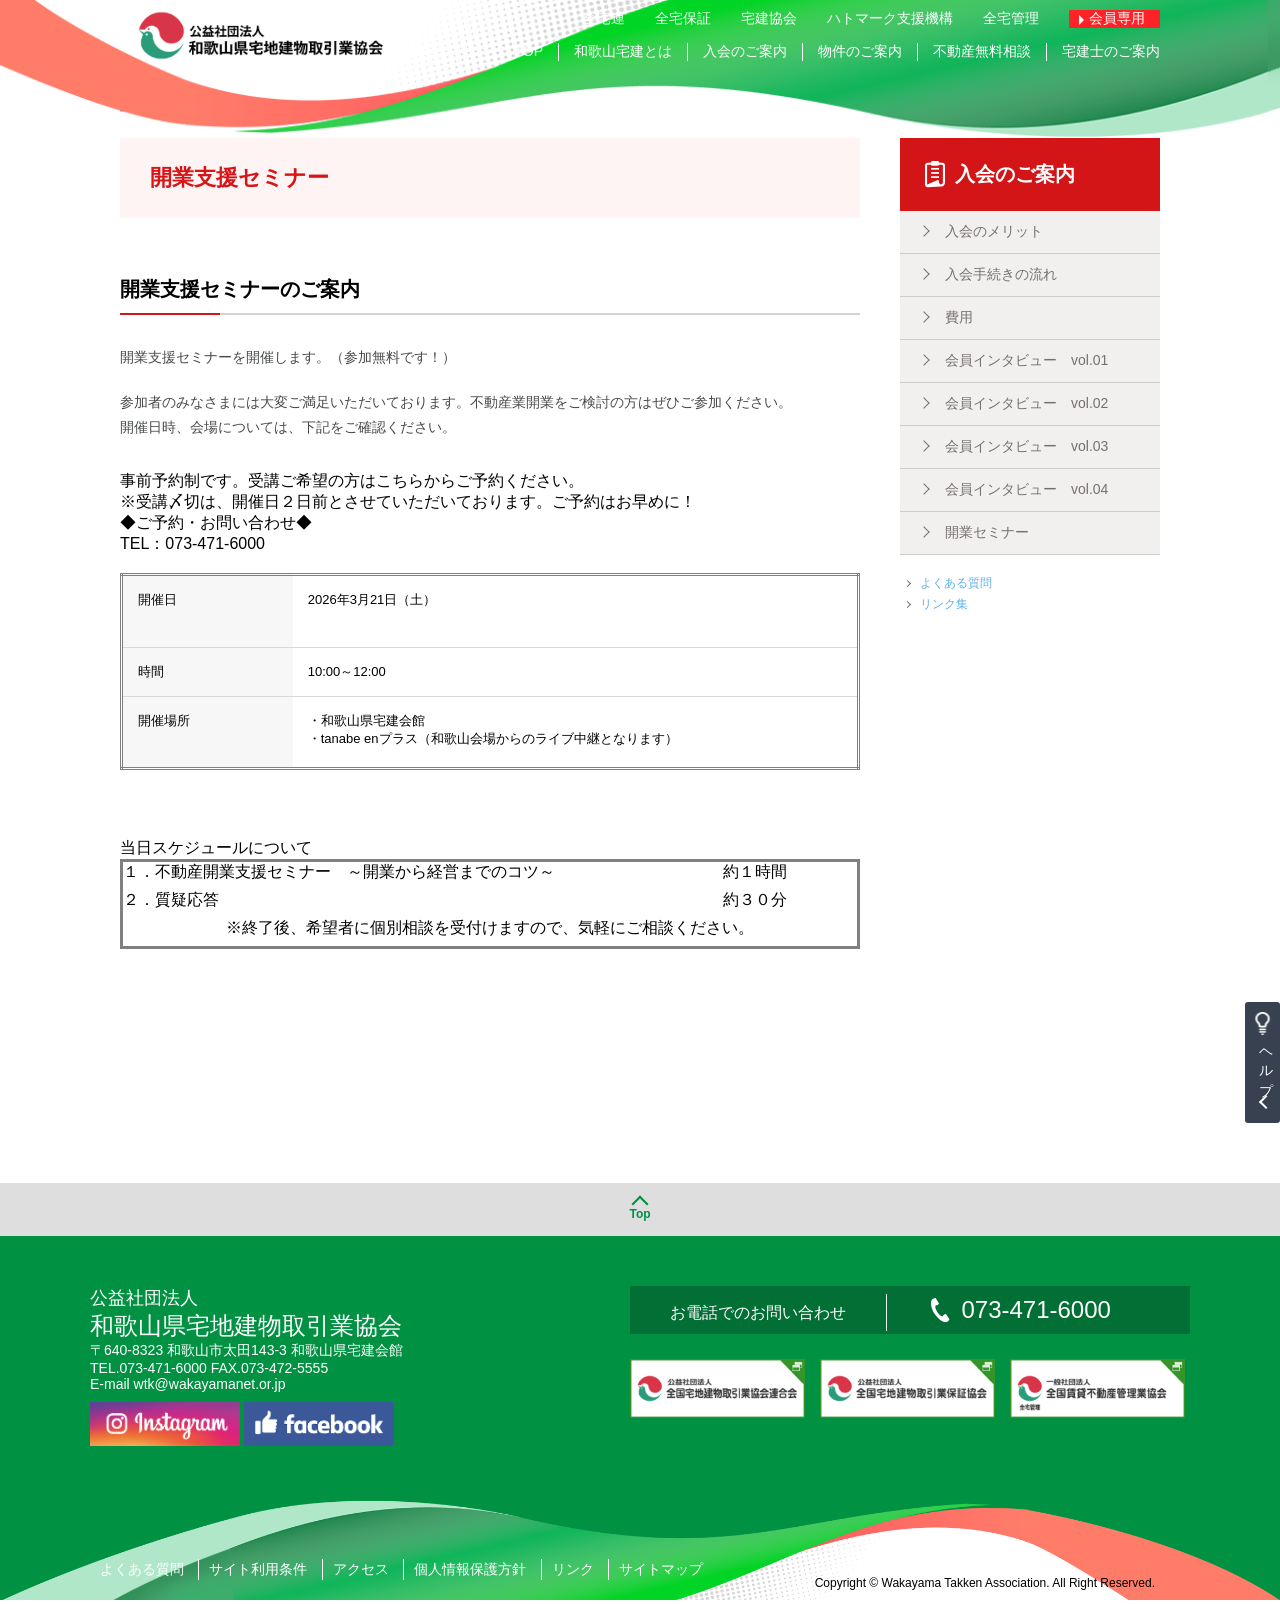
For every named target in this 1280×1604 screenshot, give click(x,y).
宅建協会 (769, 18)
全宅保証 (683, 18)
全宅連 (604, 18)
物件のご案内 (860, 51)
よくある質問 (956, 583)
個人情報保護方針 (470, 1573)
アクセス (361, 1573)
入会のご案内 (745, 51)
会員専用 (1117, 18)
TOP (528, 51)
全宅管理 (1011, 18)
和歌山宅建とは (623, 51)
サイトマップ (661, 1573)
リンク (573, 1573)
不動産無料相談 (982, 51)
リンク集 (944, 604)
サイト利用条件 (258, 1573)
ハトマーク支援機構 (890, 18)
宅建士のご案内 (1111, 51)
